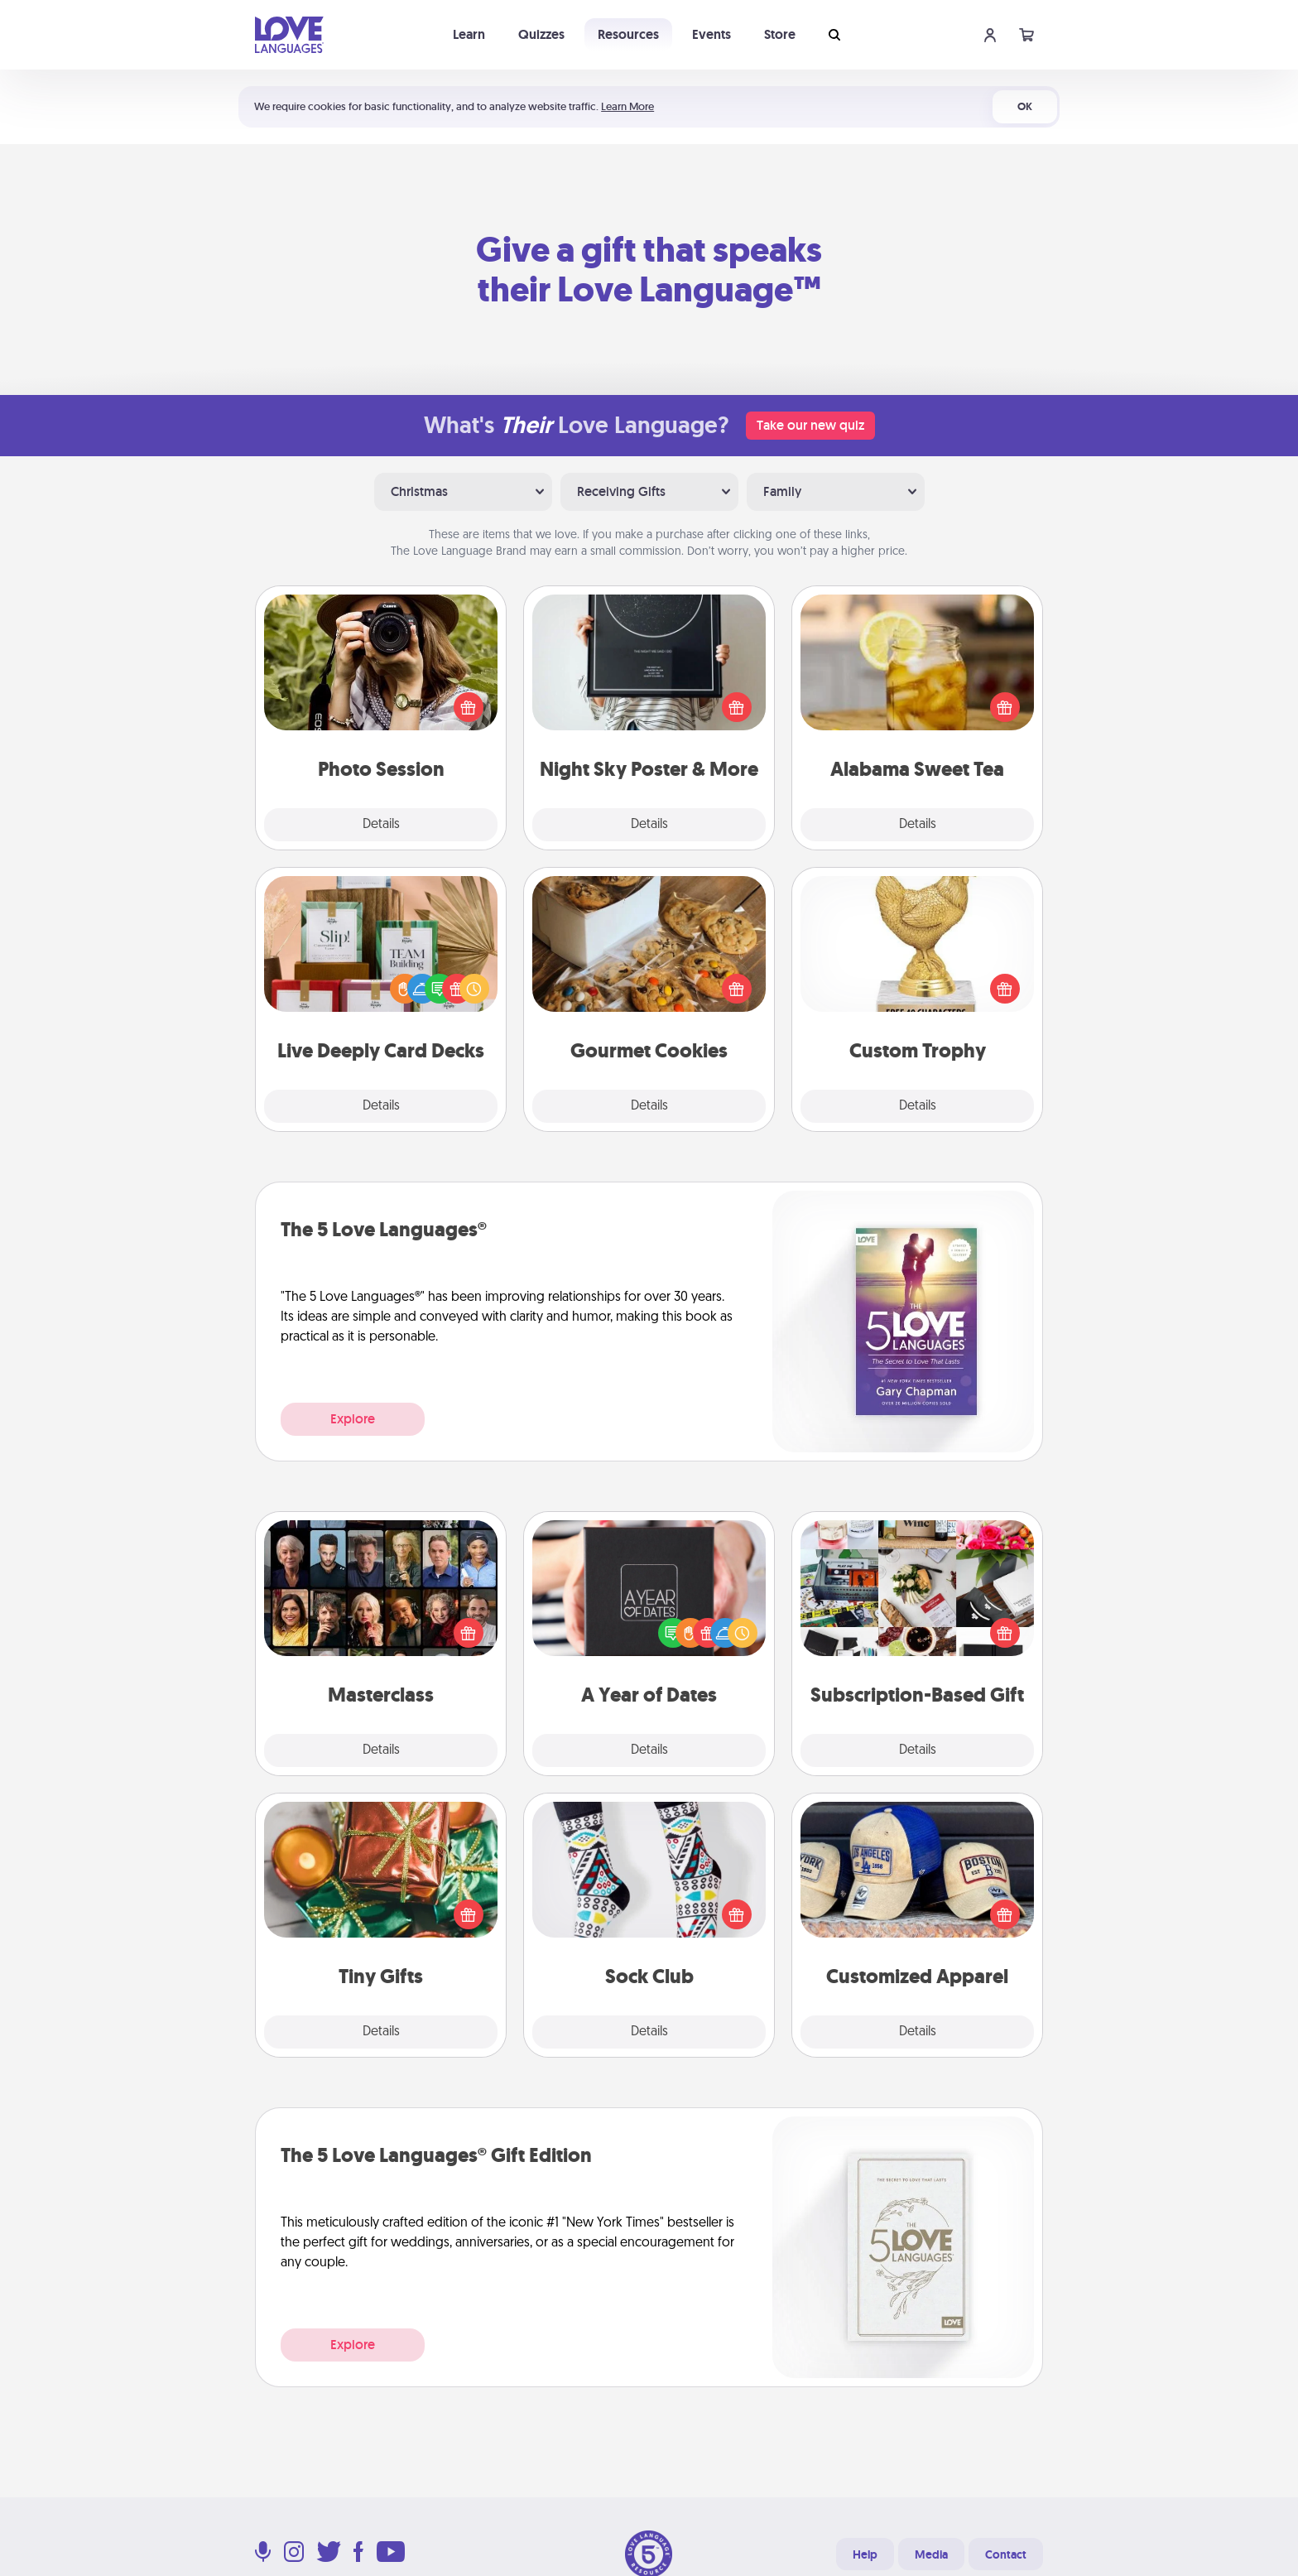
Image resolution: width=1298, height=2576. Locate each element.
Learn (469, 34)
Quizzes (541, 34)
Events (711, 34)
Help (865, 2554)
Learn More (627, 106)
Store (780, 34)
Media (931, 2554)
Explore (352, 1419)
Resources (628, 34)
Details (381, 824)
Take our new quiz (810, 425)
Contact (1005, 2554)
